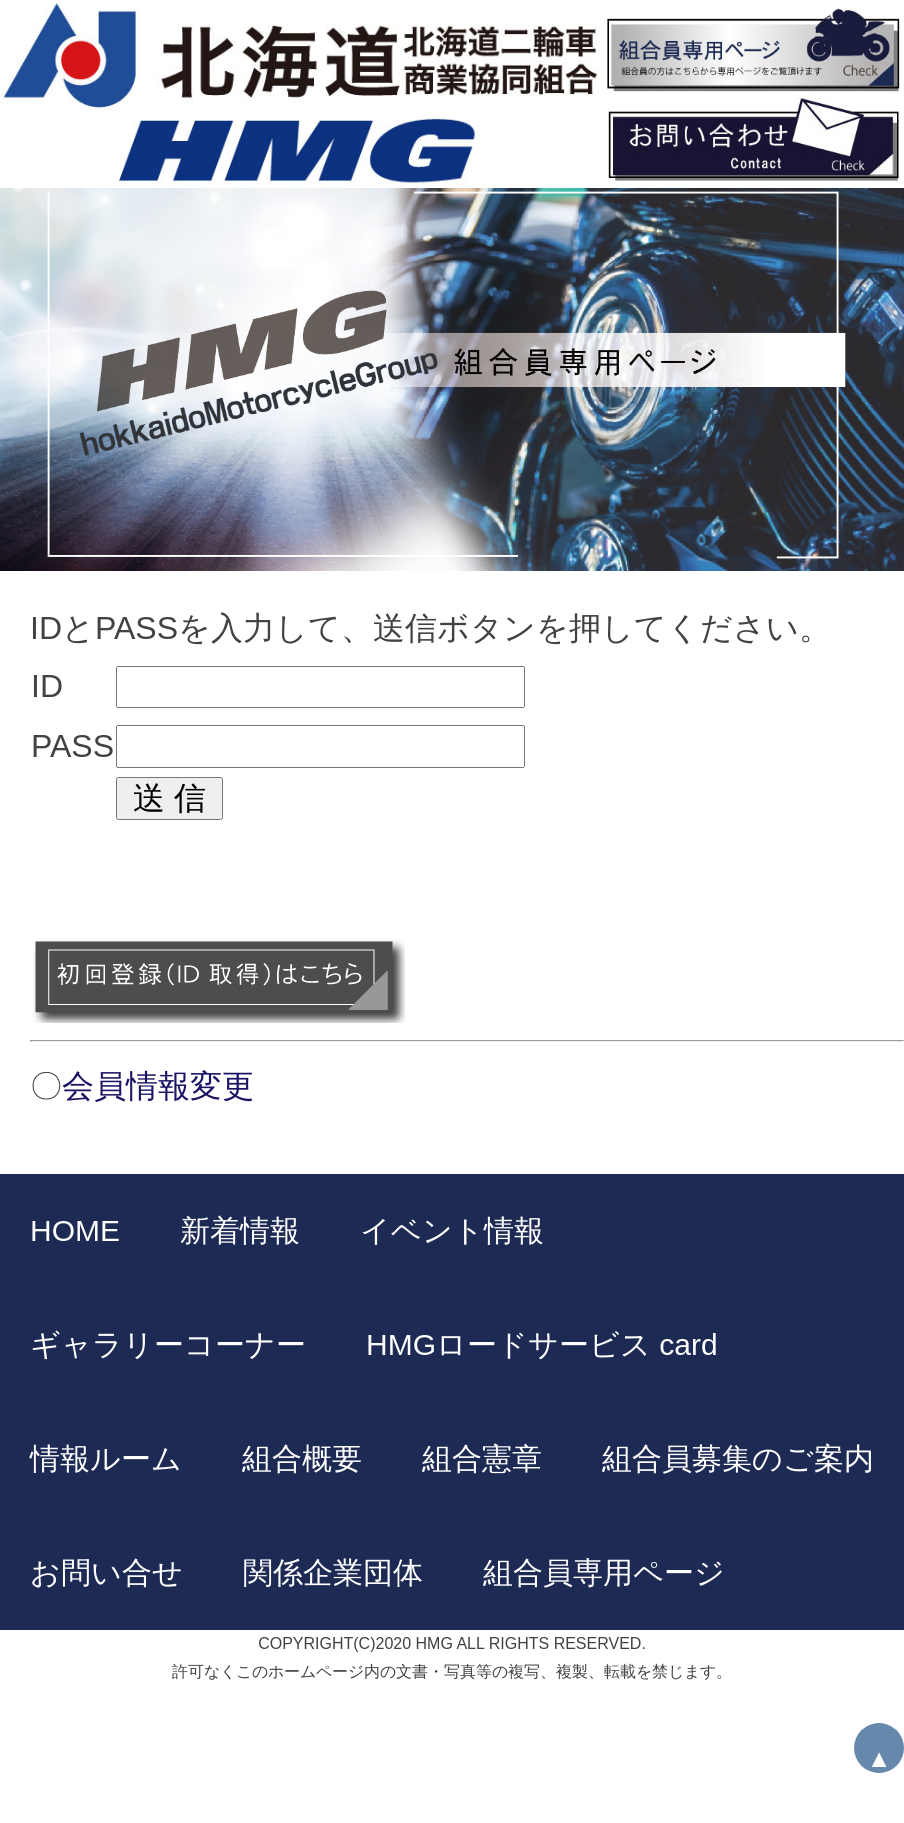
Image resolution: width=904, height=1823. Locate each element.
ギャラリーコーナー (168, 1344)
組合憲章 (482, 1458)
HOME (75, 1230)
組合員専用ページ (604, 1572)
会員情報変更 (158, 1086)
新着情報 (240, 1230)
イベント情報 (452, 1230)
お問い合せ (106, 1572)
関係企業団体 (333, 1572)
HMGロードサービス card (542, 1344)
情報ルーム (106, 1458)
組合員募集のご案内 (738, 1458)
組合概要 (302, 1458)
